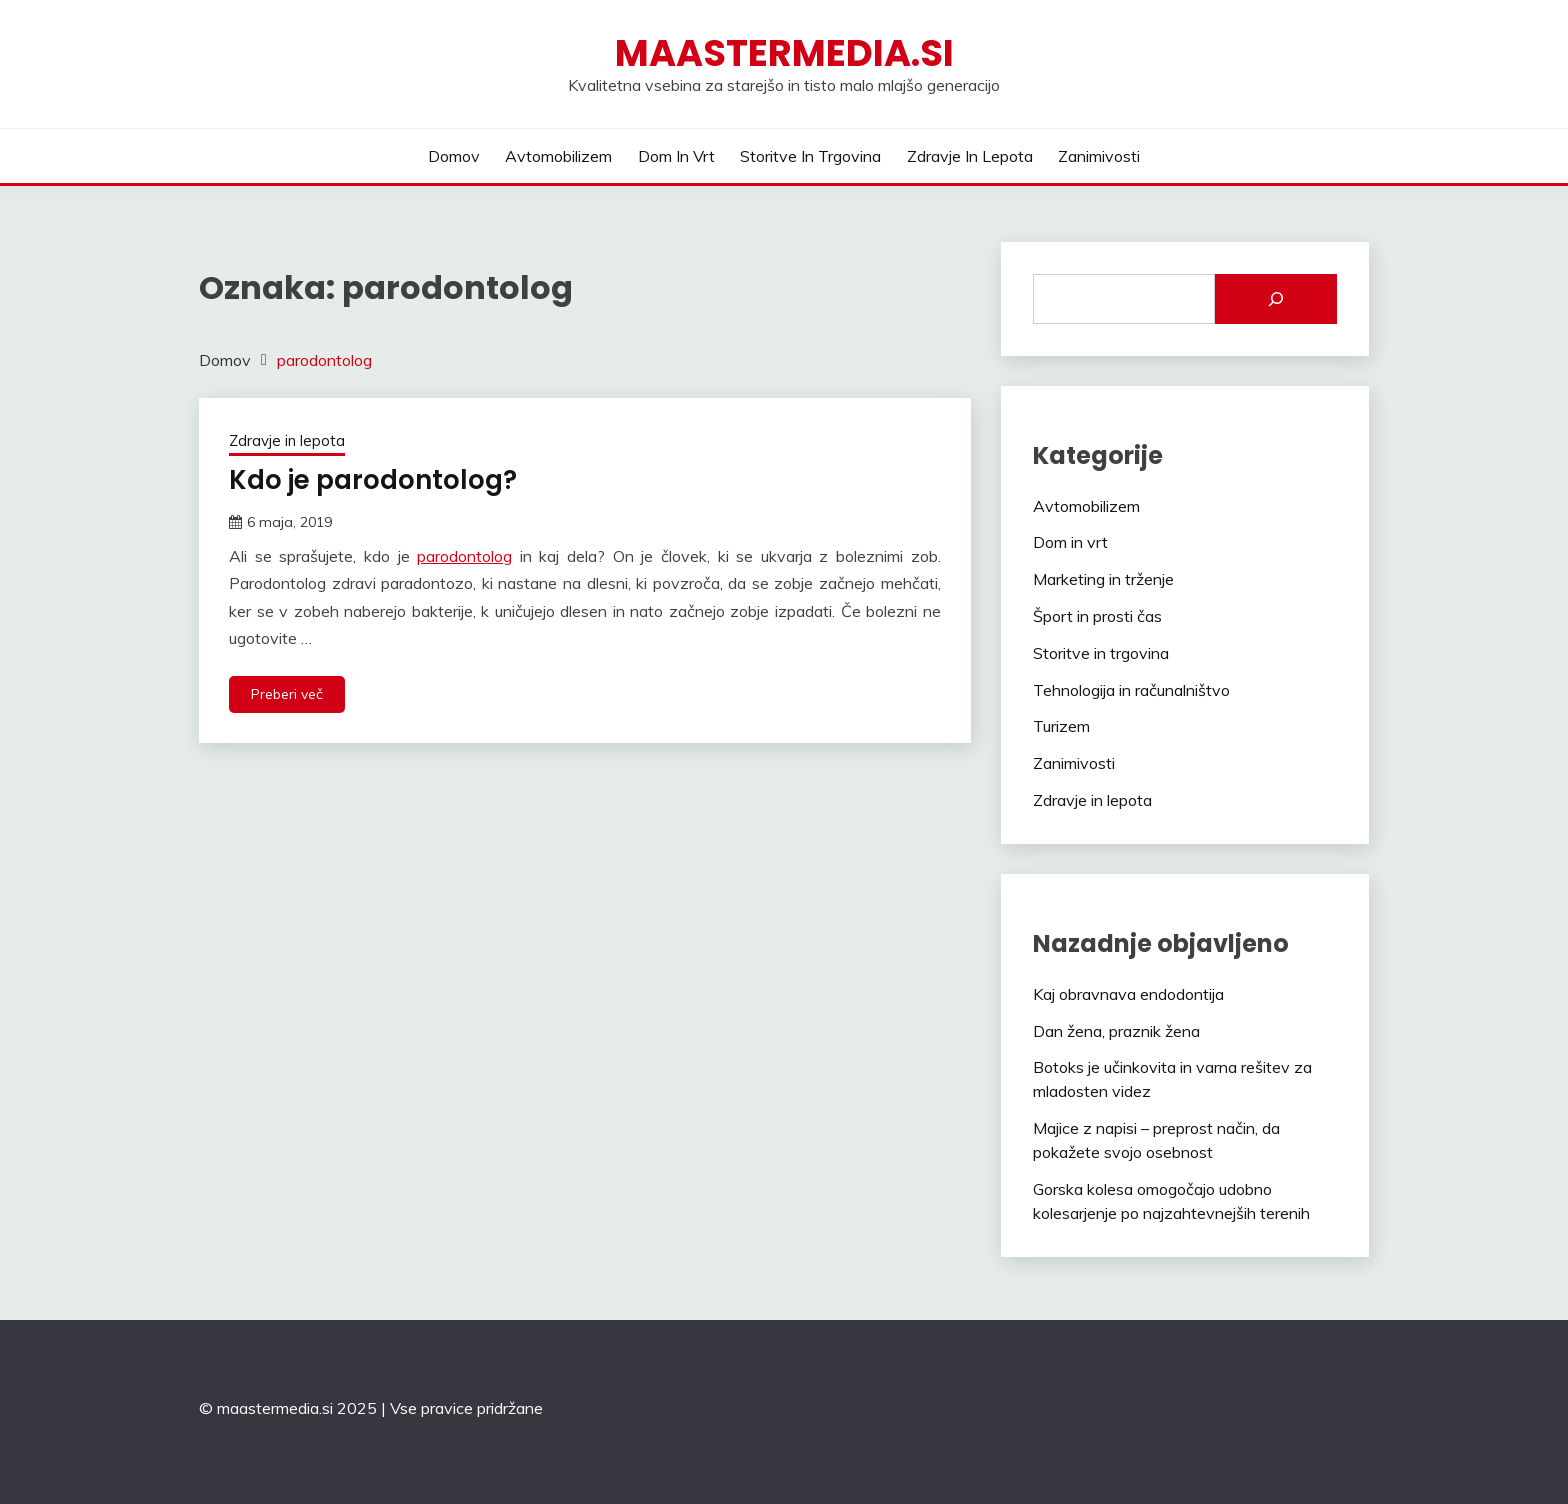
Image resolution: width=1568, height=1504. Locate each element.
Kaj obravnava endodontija (1128, 994)
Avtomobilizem (558, 156)
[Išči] (1276, 299)
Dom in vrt (676, 156)
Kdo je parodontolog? (373, 480)
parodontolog (464, 556)
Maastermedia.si (784, 53)
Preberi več (287, 694)
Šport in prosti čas (1097, 616)
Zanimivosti (1099, 156)
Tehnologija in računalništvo (1131, 690)
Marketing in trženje (1103, 579)
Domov (454, 156)
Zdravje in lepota (970, 156)
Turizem (1061, 726)
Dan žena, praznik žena (1116, 1031)
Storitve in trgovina (810, 156)
